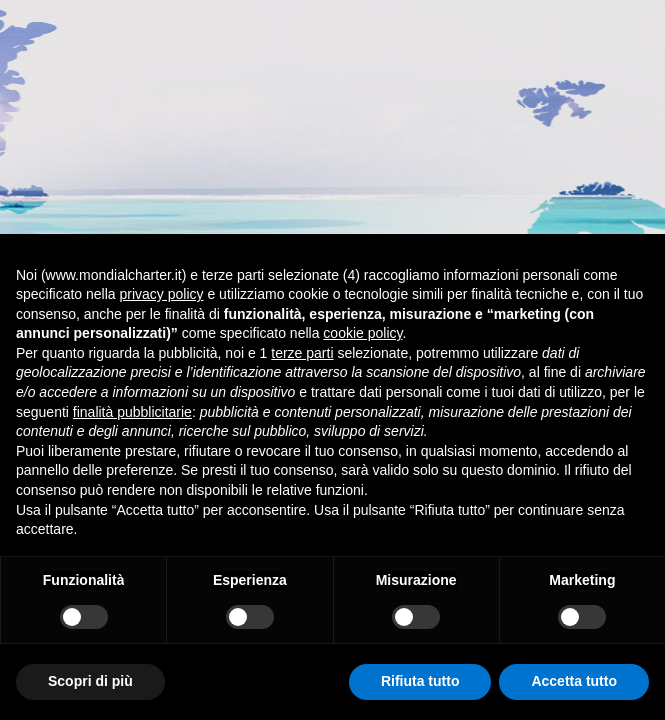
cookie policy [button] (362, 333)
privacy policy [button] (162, 294)
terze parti (302, 353)
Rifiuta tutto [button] (420, 681)
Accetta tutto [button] (574, 681)
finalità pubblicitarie (132, 412)
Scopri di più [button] (90, 681)
